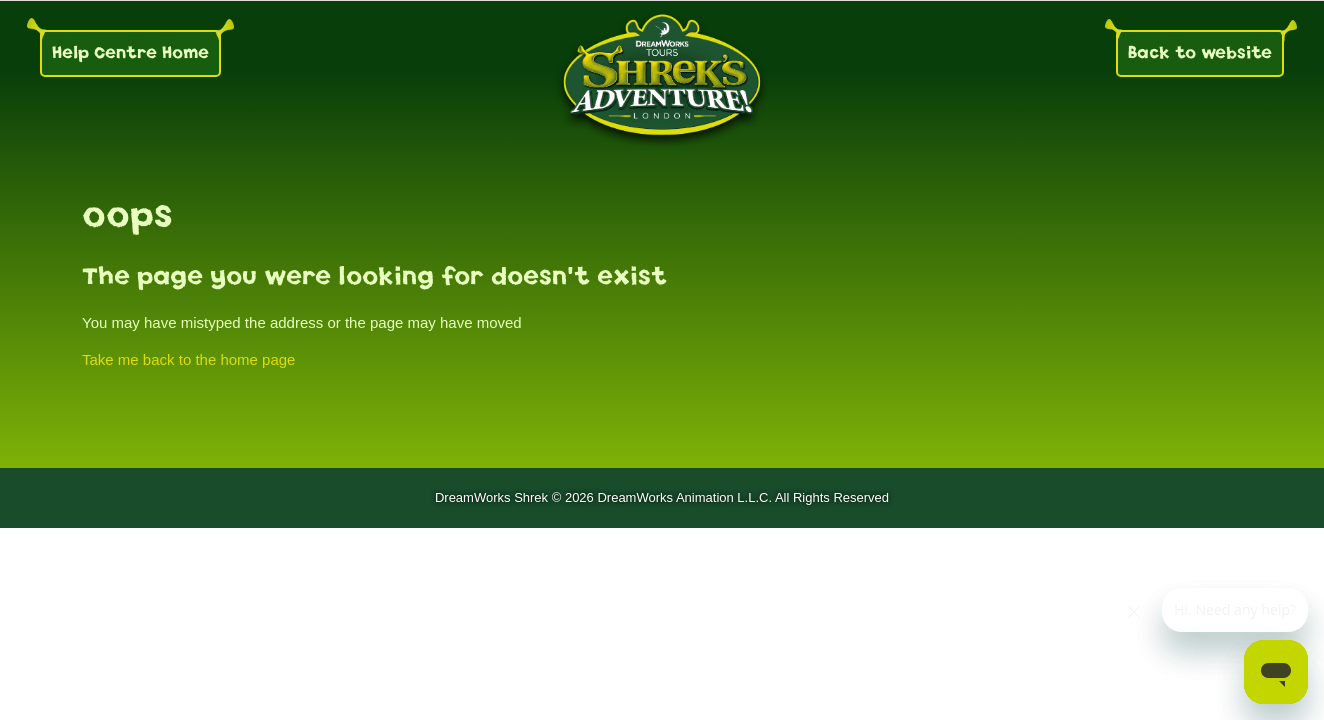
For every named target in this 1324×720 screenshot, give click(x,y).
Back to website (1200, 52)
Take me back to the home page (188, 359)
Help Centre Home (130, 52)
